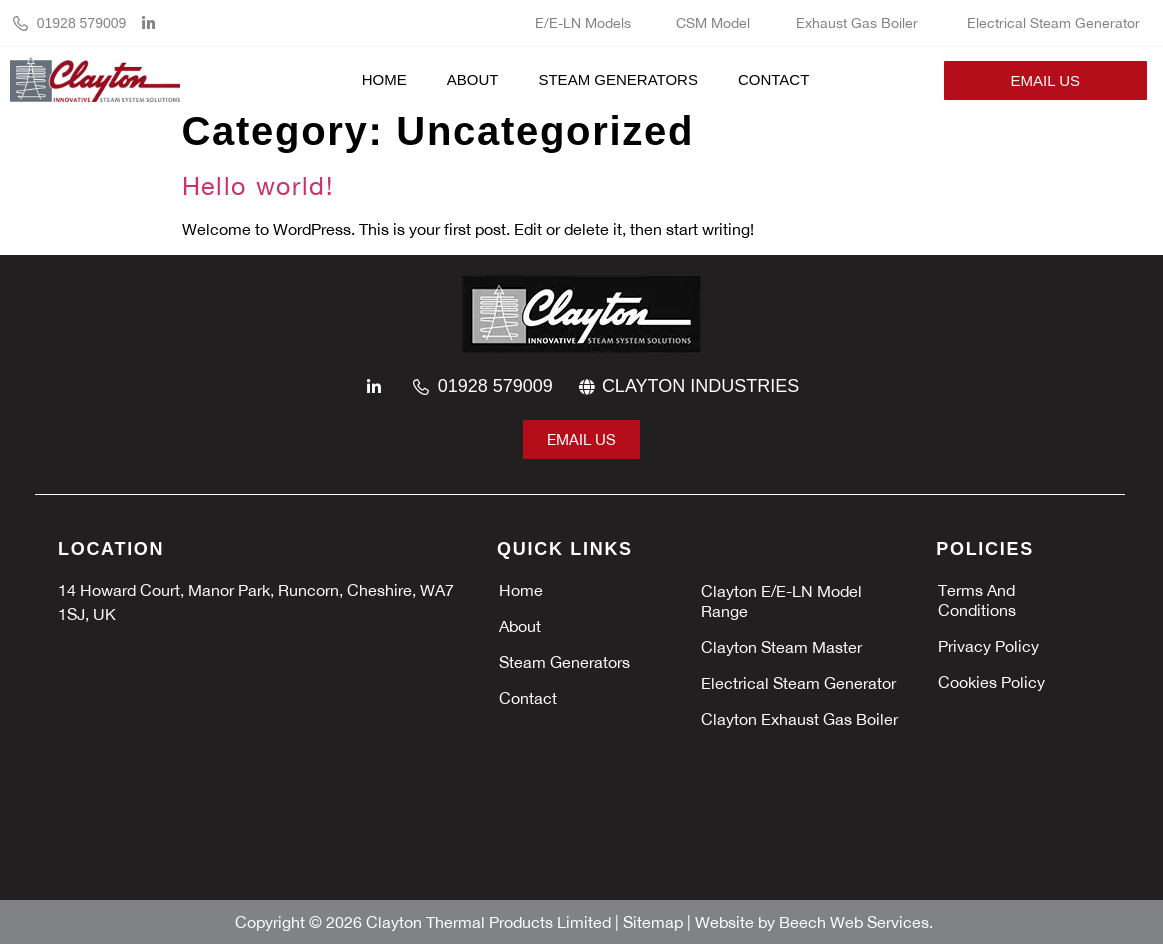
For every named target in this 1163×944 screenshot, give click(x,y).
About (473, 79)
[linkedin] (154, 23)
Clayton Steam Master (783, 647)
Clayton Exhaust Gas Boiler (801, 719)
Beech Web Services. (856, 922)
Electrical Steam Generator (1053, 23)
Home (384, 79)
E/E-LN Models (583, 23)
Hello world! (258, 185)
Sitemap (655, 922)
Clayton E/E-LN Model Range (781, 601)
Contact (773, 79)
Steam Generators (617, 79)
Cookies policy (991, 682)
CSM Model (713, 23)
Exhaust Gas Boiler (859, 23)
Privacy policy (988, 646)
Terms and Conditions (977, 600)
